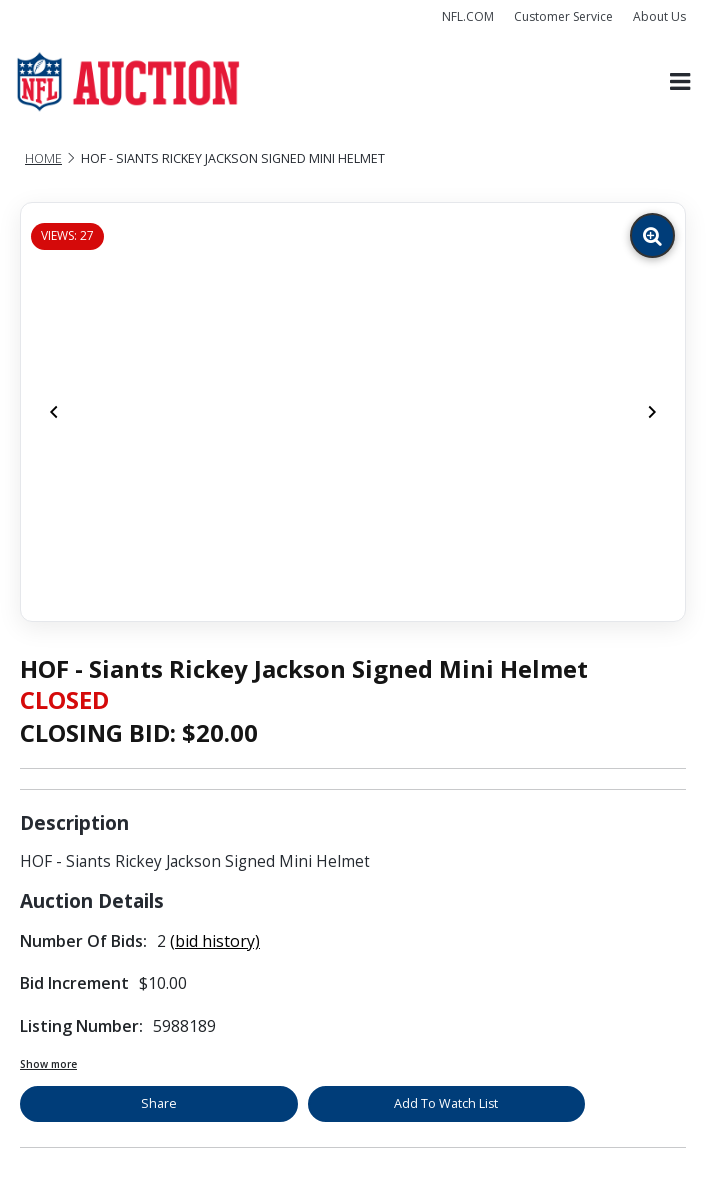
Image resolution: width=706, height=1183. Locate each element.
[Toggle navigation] (680, 82)
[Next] (652, 412)
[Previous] (54, 412)
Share (159, 1103)
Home (43, 158)
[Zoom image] (652, 235)
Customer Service (563, 16)
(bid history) (215, 941)
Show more (48, 1064)
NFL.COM (468, 16)
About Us (659, 16)
